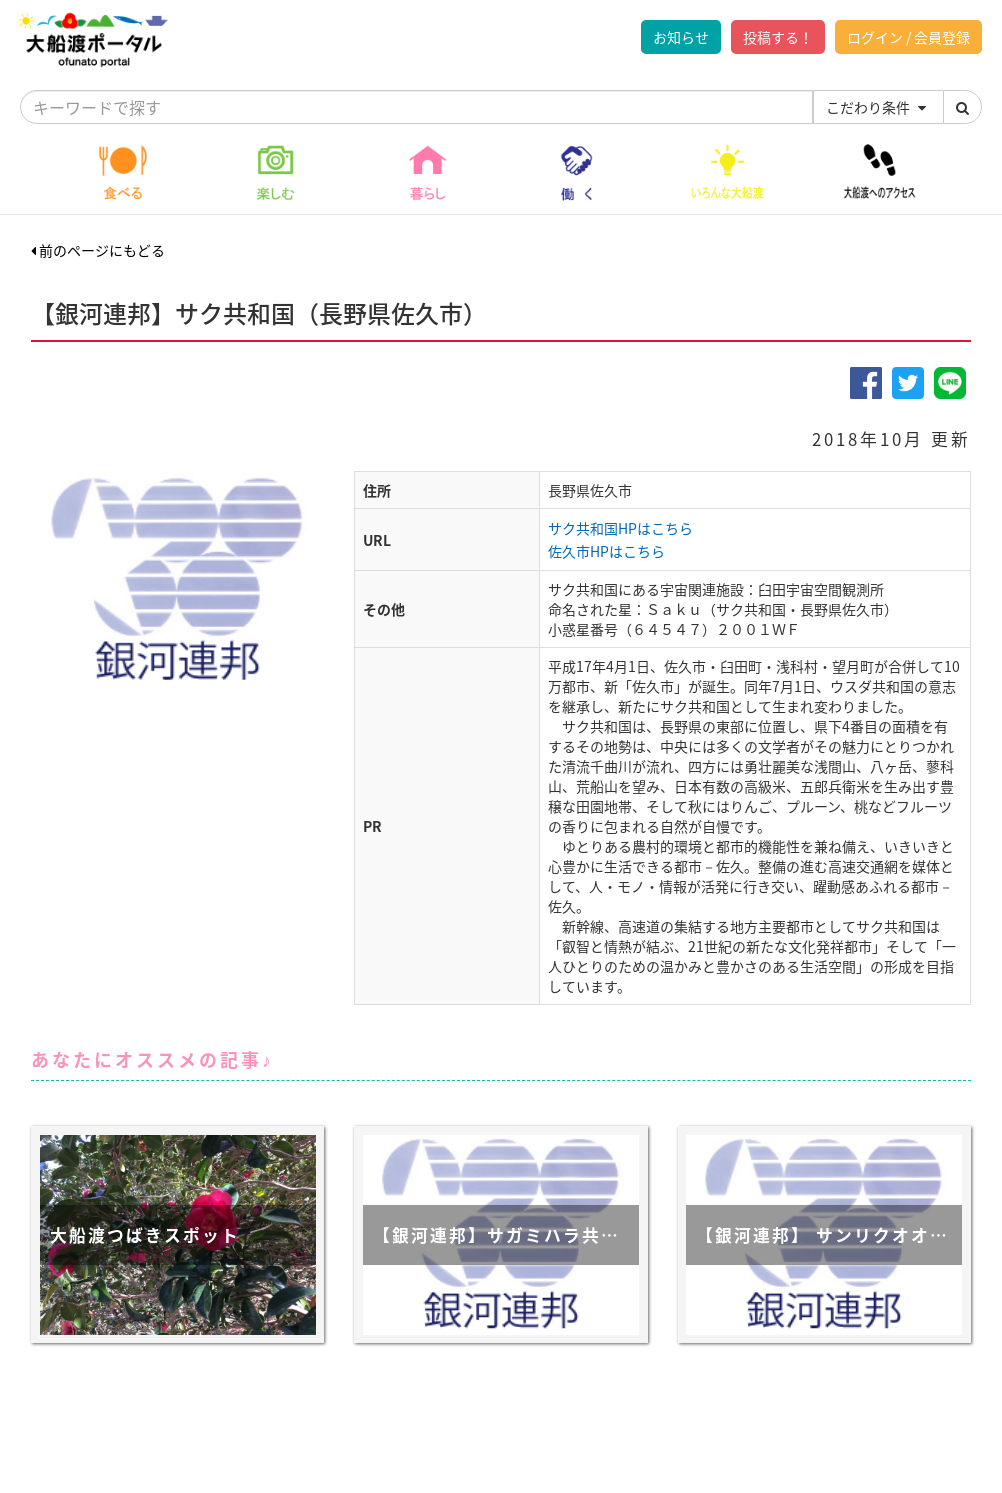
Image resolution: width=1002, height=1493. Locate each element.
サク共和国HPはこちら (620, 528)
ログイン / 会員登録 (908, 37)
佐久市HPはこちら (606, 551)
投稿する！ (778, 37)
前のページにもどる (98, 250)
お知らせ (681, 37)
